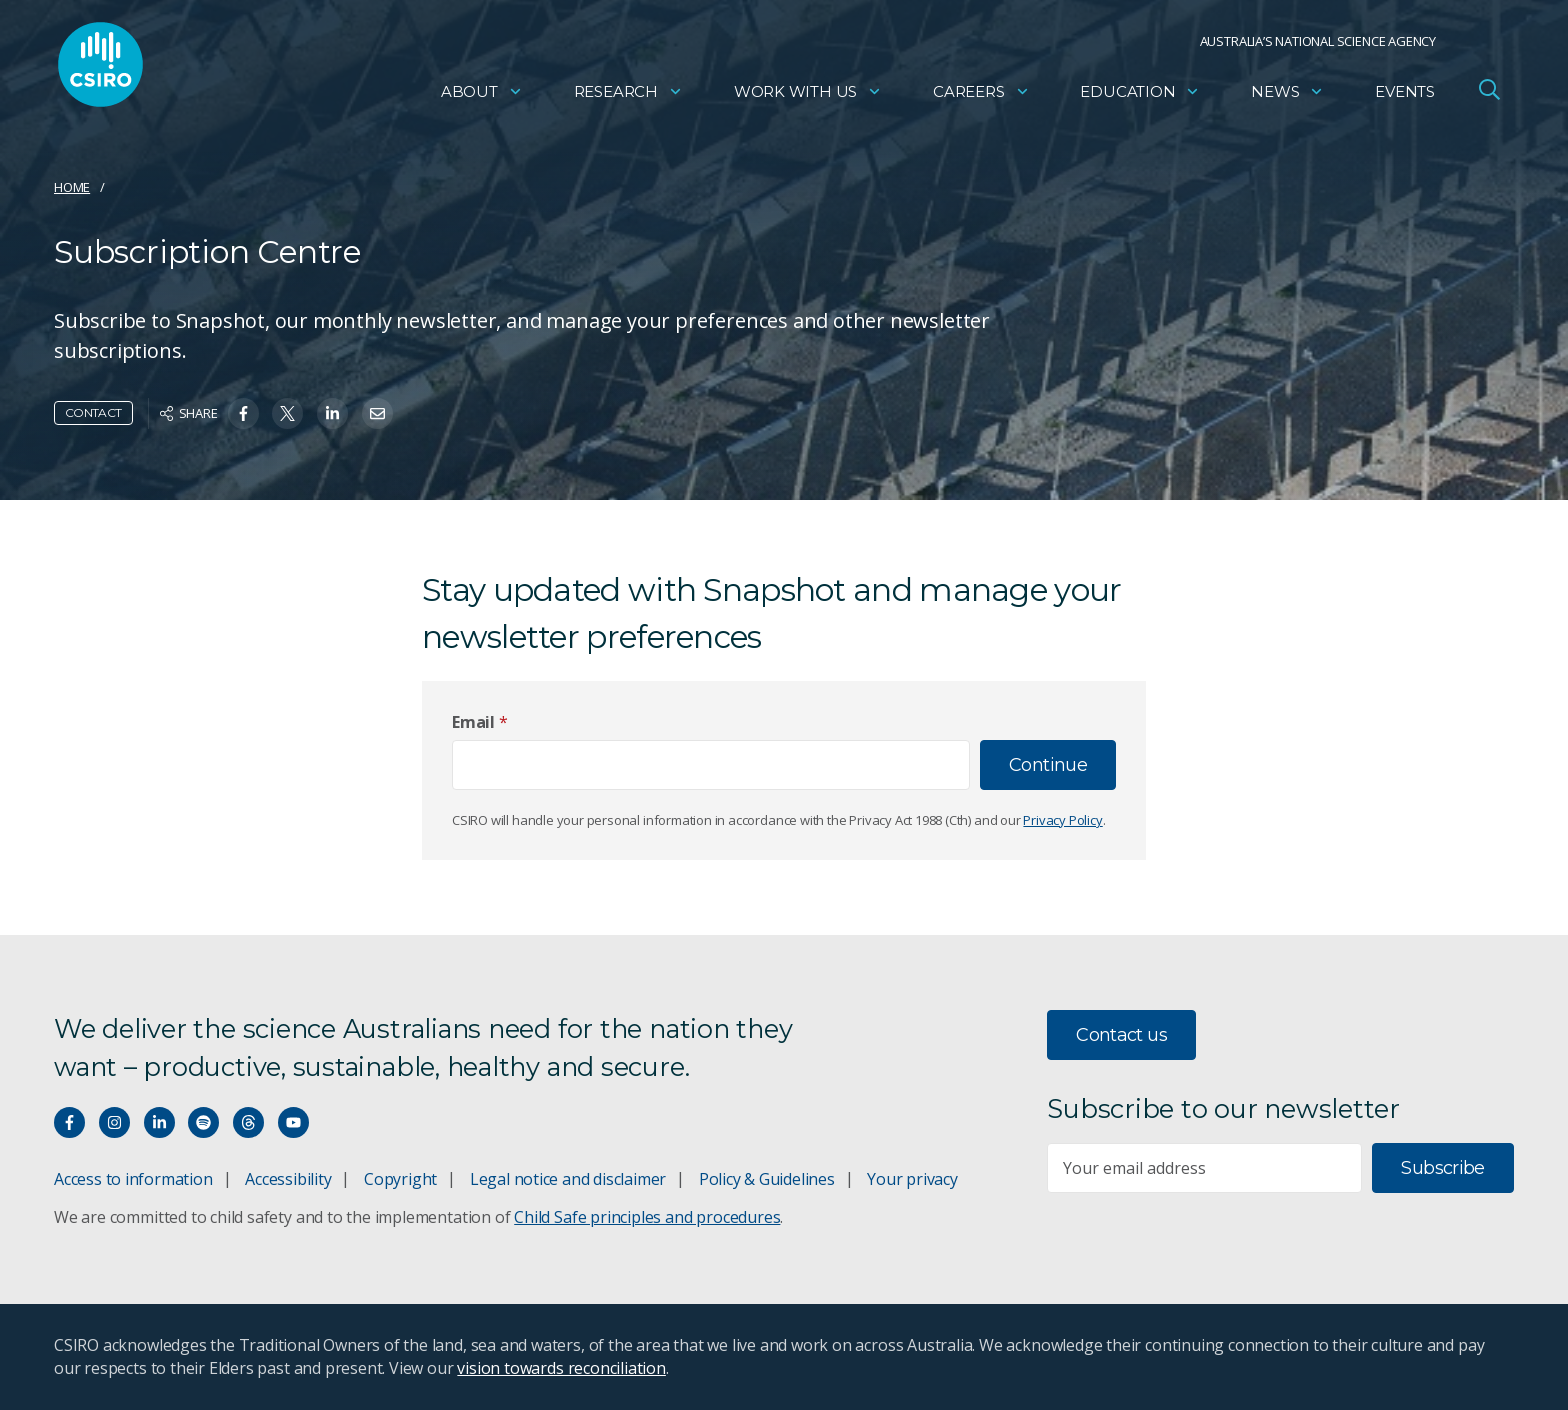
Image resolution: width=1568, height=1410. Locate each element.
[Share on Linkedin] (332, 413)
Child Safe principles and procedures (647, 1217)
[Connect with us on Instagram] (114, 1122)
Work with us (808, 95)
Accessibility (288, 1179)
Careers (981, 95)
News (1287, 95)
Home (72, 187)
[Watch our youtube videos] (293, 1122)
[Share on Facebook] (243, 413)
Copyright (400, 1179)
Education (1140, 95)
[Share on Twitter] (287, 413)
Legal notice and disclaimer (568, 1179)
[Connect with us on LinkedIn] (159, 1122)
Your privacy (912, 1179)
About (482, 95)
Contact (93, 412)
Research (628, 95)
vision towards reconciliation (561, 1368)
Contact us (1121, 1035)
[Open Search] (1489, 94)
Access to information (133, 1179)
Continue (1048, 765)
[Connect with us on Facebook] (69, 1122)
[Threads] (248, 1122)
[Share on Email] (377, 413)
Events (1405, 95)
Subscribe (1442, 1168)
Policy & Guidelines (767, 1179)
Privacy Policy (1062, 820)
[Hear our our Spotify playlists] (203, 1122)
